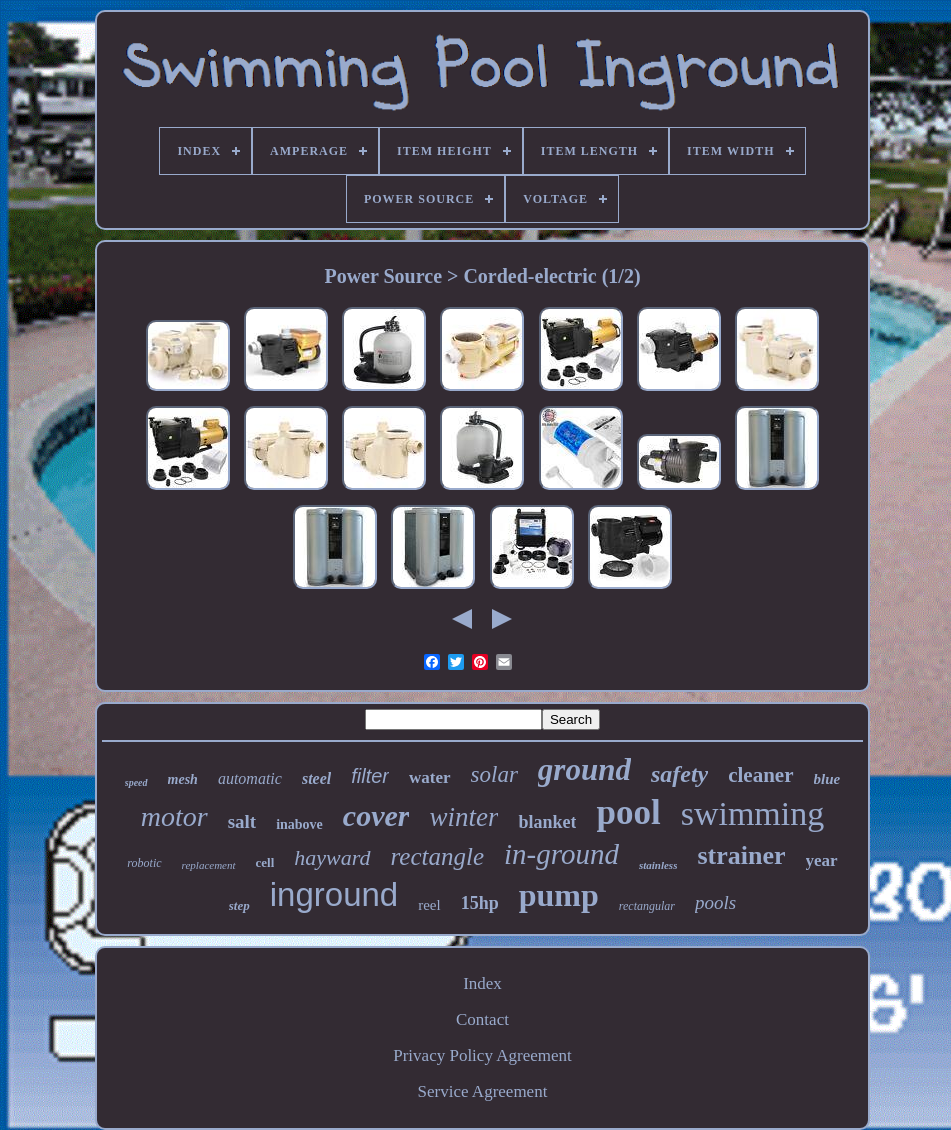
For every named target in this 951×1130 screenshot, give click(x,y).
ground (584, 769)
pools (715, 902)
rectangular (647, 906)
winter (463, 817)
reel (429, 905)
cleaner (760, 775)
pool (628, 812)
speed (136, 782)
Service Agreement (483, 1091)
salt (242, 821)
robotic (144, 863)
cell (265, 862)
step (239, 905)
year (822, 860)
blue (827, 779)
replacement (209, 865)
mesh (183, 779)
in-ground (561, 854)
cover (376, 815)
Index (482, 983)
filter (370, 776)
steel (316, 778)
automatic (250, 778)
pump (559, 895)
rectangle (437, 856)
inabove (299, 824)
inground (334, 894)
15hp (480, 903)
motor (174, 816)
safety (679, 774)
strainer (741, 855)
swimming (753, 813)
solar (494, 774)
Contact (482, 1019)
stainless (658, 865)
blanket (547, 822)
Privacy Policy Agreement (482, 1055)
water (430, 777)
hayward (332, 857)
